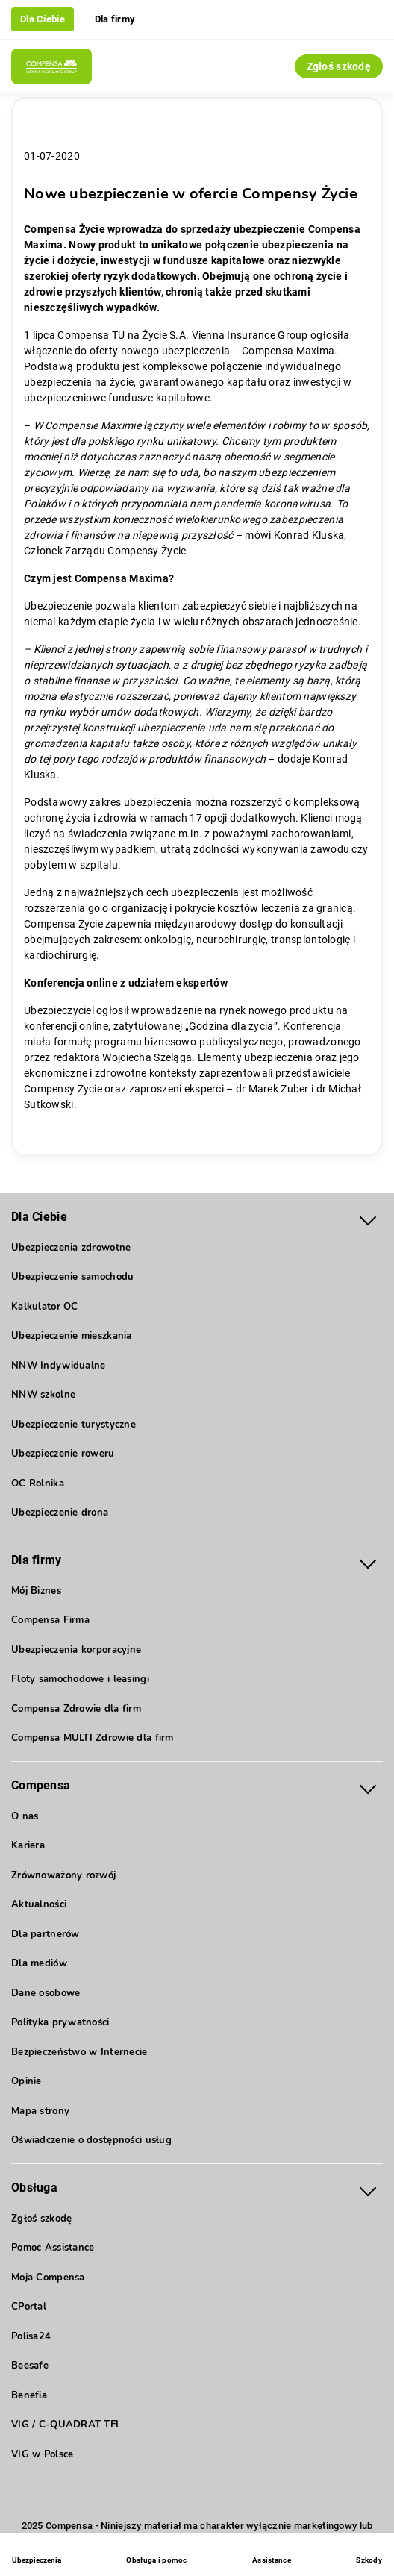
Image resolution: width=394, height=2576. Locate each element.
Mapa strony (40, 2111)
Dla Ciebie (42, 19)
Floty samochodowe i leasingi (80, 1679)
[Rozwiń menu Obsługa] (368, 2188)
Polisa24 (31, 2336)
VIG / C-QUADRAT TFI (65, 2424)
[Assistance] (271, 2557)
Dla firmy (115, 19)
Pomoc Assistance (52, 2247)
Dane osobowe (45, 1993)
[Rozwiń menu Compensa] (368, 1786)
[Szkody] (369, 2557)
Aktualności (38, 1904)
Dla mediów (39, 1963)
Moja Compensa (48, 2277)
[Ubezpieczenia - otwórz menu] (36, 2557)
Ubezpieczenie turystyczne (73, 1424)
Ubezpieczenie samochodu (72, 1277)
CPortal (28, 2306)
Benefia (29, 2395)
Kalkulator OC (44, 1306)
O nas (24, 1816)
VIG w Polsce (42, 2454)
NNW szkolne (43, 1394)
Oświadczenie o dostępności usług (91, 2140)
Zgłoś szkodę (339, 66)
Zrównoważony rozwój (63, 1875)
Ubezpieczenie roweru (63, 1453)
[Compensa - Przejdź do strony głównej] (51, 66)
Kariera (28, 1845)
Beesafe (30, 2365)
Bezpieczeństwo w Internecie (79, 2052)
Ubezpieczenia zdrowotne (71, 1247)
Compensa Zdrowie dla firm (76, 1709)
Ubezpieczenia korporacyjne (76, 1650)
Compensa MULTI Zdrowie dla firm (92, 1738)
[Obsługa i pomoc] (156, 2557)
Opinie (26, 2081)
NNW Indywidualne (58, 1365)
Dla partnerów (45, 1934)
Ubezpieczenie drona (59, 1512)
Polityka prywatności (60, 2022)
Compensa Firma (50, 1620)
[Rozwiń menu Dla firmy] (368, 1560)
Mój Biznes (36, 1591)
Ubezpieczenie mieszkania (71, 1335)
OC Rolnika (37, 1483)
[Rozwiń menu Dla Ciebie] (368, 1217)
